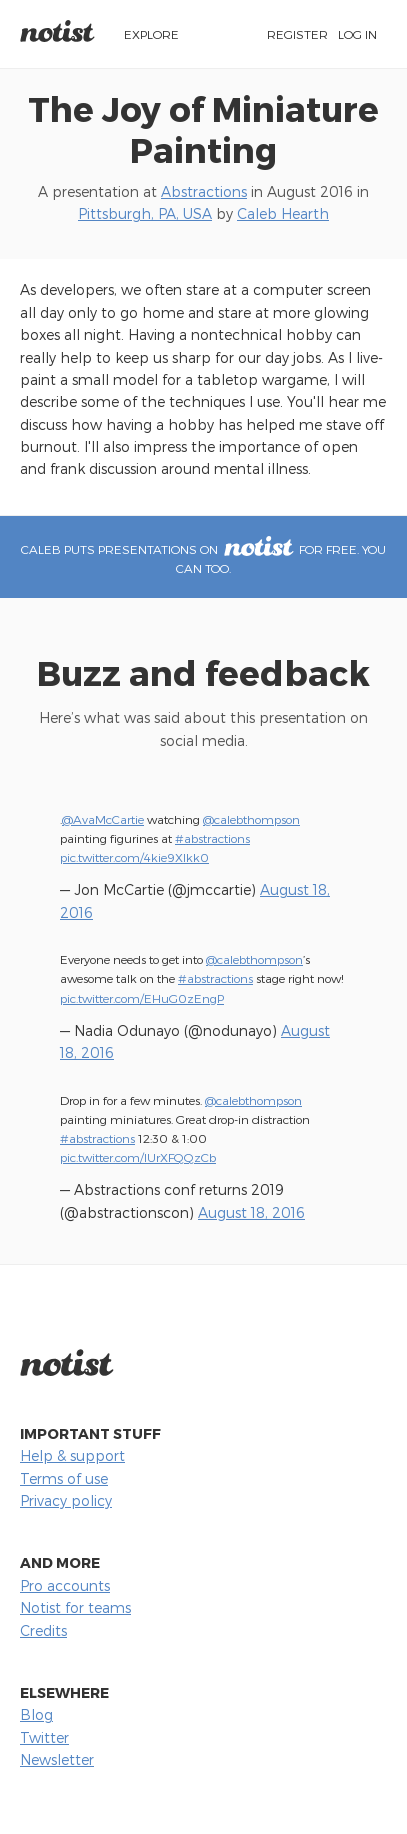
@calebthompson (251, 819)
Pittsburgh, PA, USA (145, 213)
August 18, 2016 (251, 1212)
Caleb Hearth (283, 213)
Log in (357, 34)
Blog (36, 1714)
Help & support (72, 1455)
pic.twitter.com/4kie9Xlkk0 (134, 857)
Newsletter (57, 1759)
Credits (43, 1630)
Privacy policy (66, 1500)
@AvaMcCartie (103, 819)
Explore (151, 34)
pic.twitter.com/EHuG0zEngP (142, 998)
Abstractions (204, 191)
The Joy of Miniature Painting (203, 129)
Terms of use (64, 1478)
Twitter (44, 1737)
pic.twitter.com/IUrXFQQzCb (138, 1157)
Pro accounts (65, 1585)
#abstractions (212, 838)
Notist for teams (75, 1607)
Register (297, 34)
